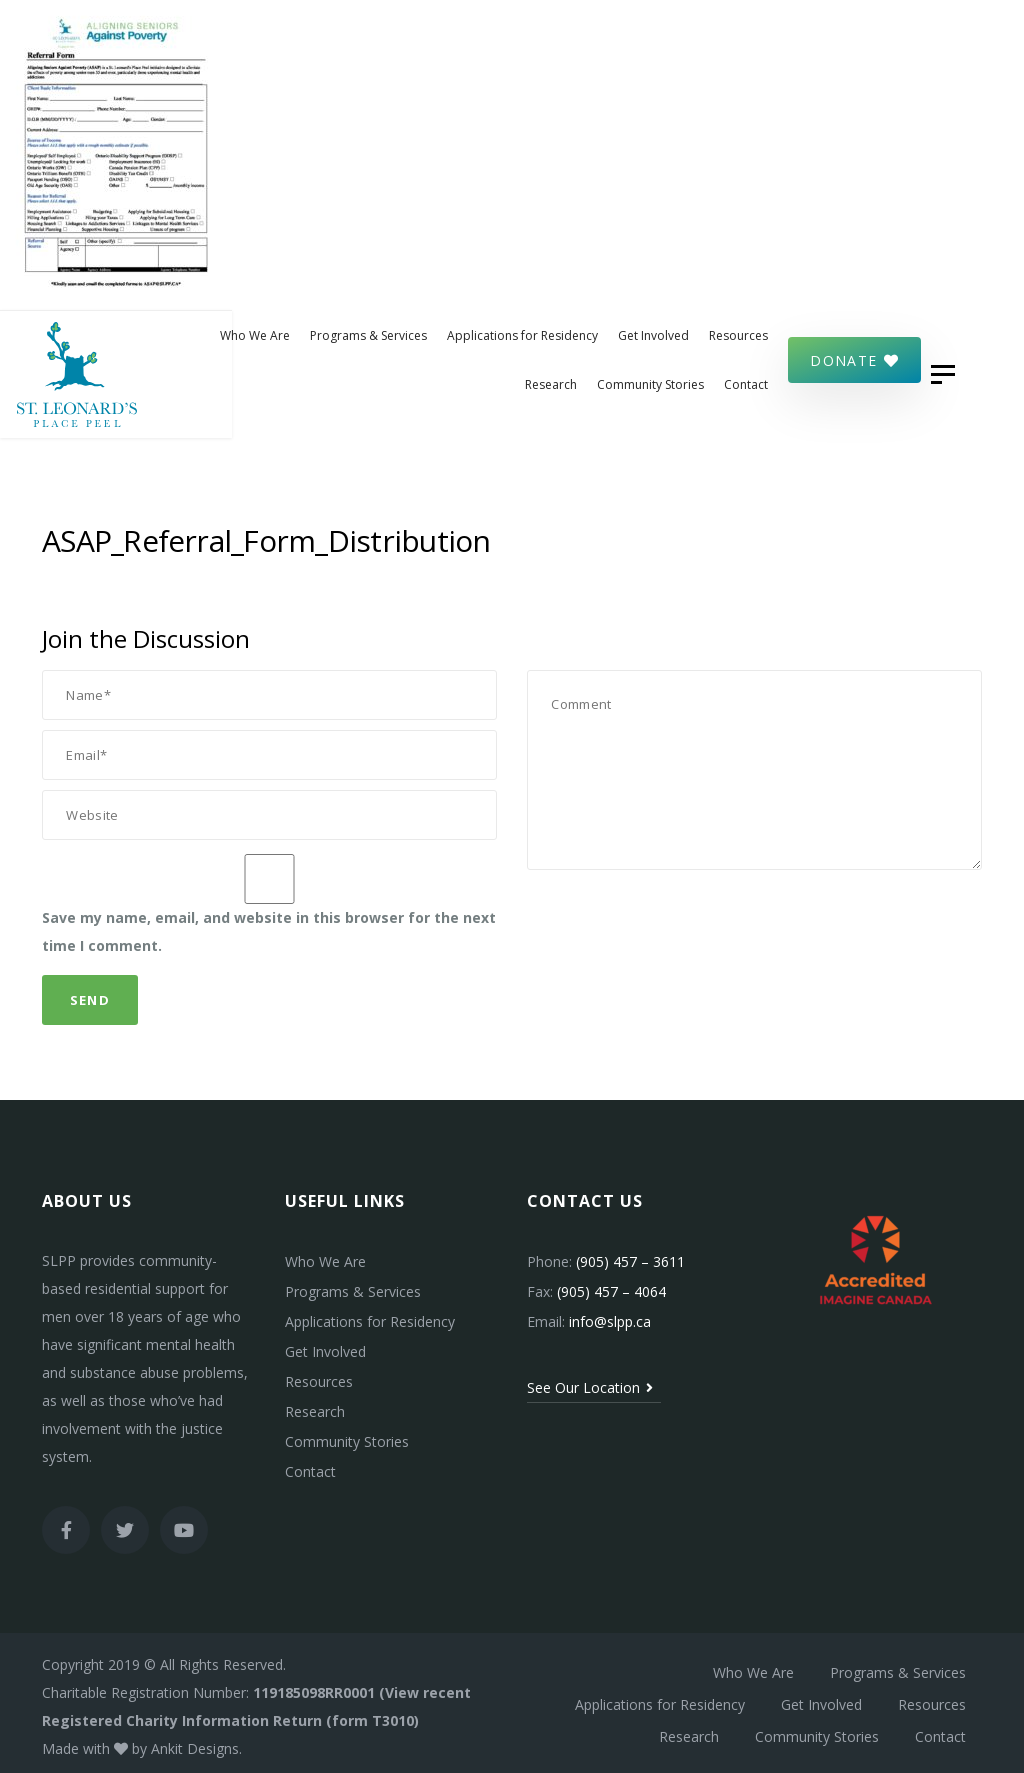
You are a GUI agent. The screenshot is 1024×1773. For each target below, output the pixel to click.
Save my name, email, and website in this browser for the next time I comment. (269, 924)
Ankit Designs (195, 1740)
